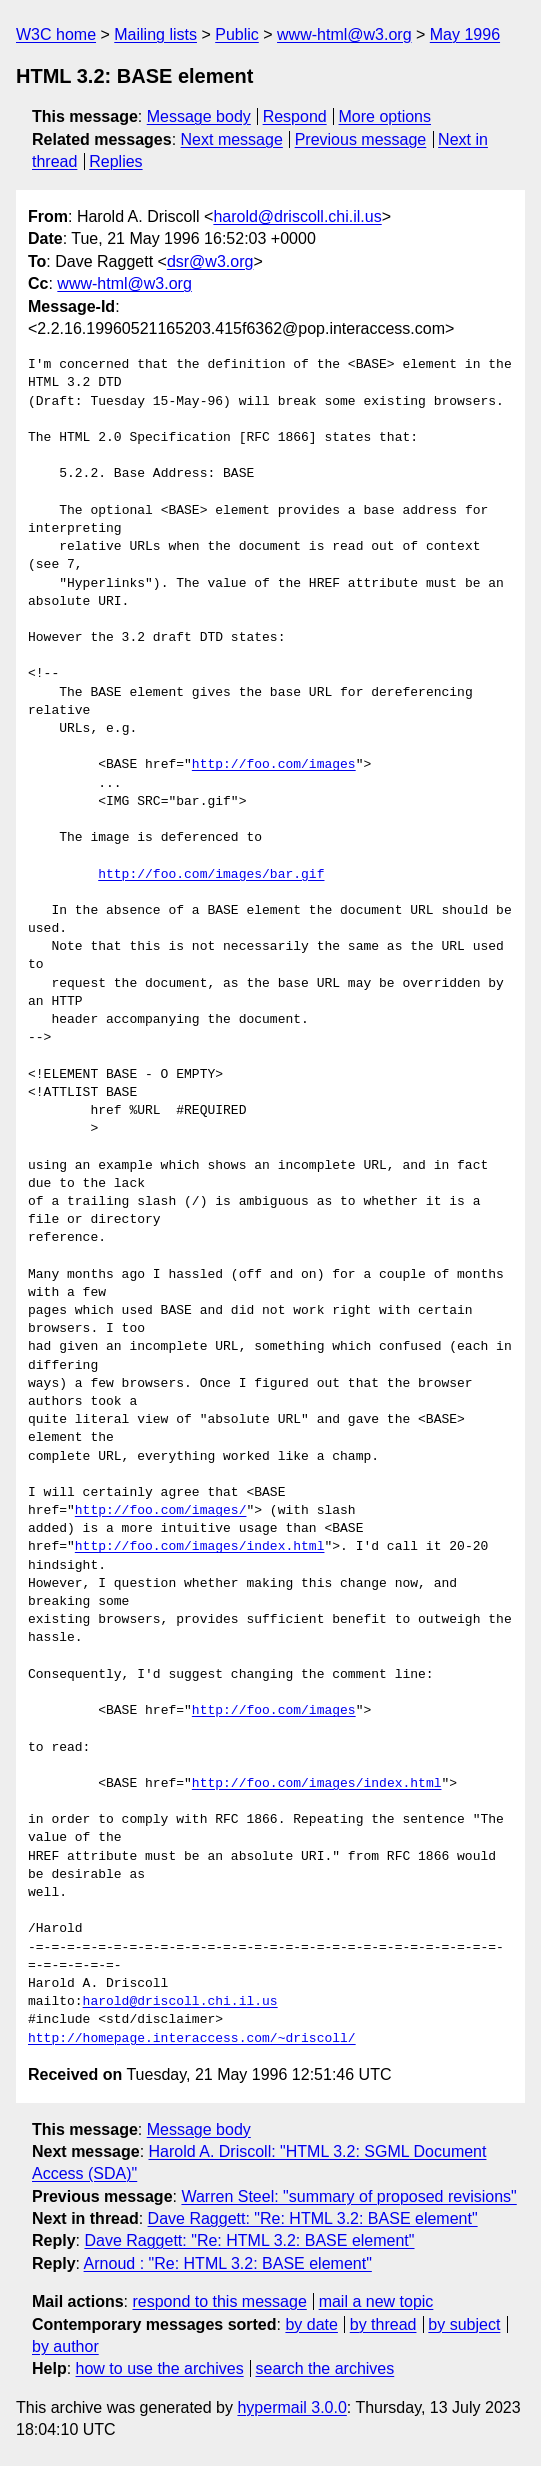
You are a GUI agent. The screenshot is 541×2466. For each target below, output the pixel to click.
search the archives (325, 2368)
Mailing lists (155, 34)
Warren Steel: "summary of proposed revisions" (348, 2196)
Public (237, 34)
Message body (199, 116)
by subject (464, 2324)
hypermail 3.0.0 (291, 2407)
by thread (383, 2324)
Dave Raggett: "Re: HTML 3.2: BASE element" (313, 2218)
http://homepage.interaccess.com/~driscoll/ (192, 2039)
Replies (115, 161)
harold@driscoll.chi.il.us (297, 216)
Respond (295, 116)
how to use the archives (160, 2368)
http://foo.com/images (274, 765)
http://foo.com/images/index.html (200, 1547)
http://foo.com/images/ (161, 1511)
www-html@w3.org (344, 34)
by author (65, 2346)
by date (311, 2324)
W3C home (56, 34)
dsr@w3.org (210, 261)
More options (385, 116)
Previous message (361, 139)
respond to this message (219, 2301)
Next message (232, 139)
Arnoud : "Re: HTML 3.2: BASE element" (228, 2263)
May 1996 (465, 34)
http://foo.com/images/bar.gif (211, 875)
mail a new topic (376, 2301)
